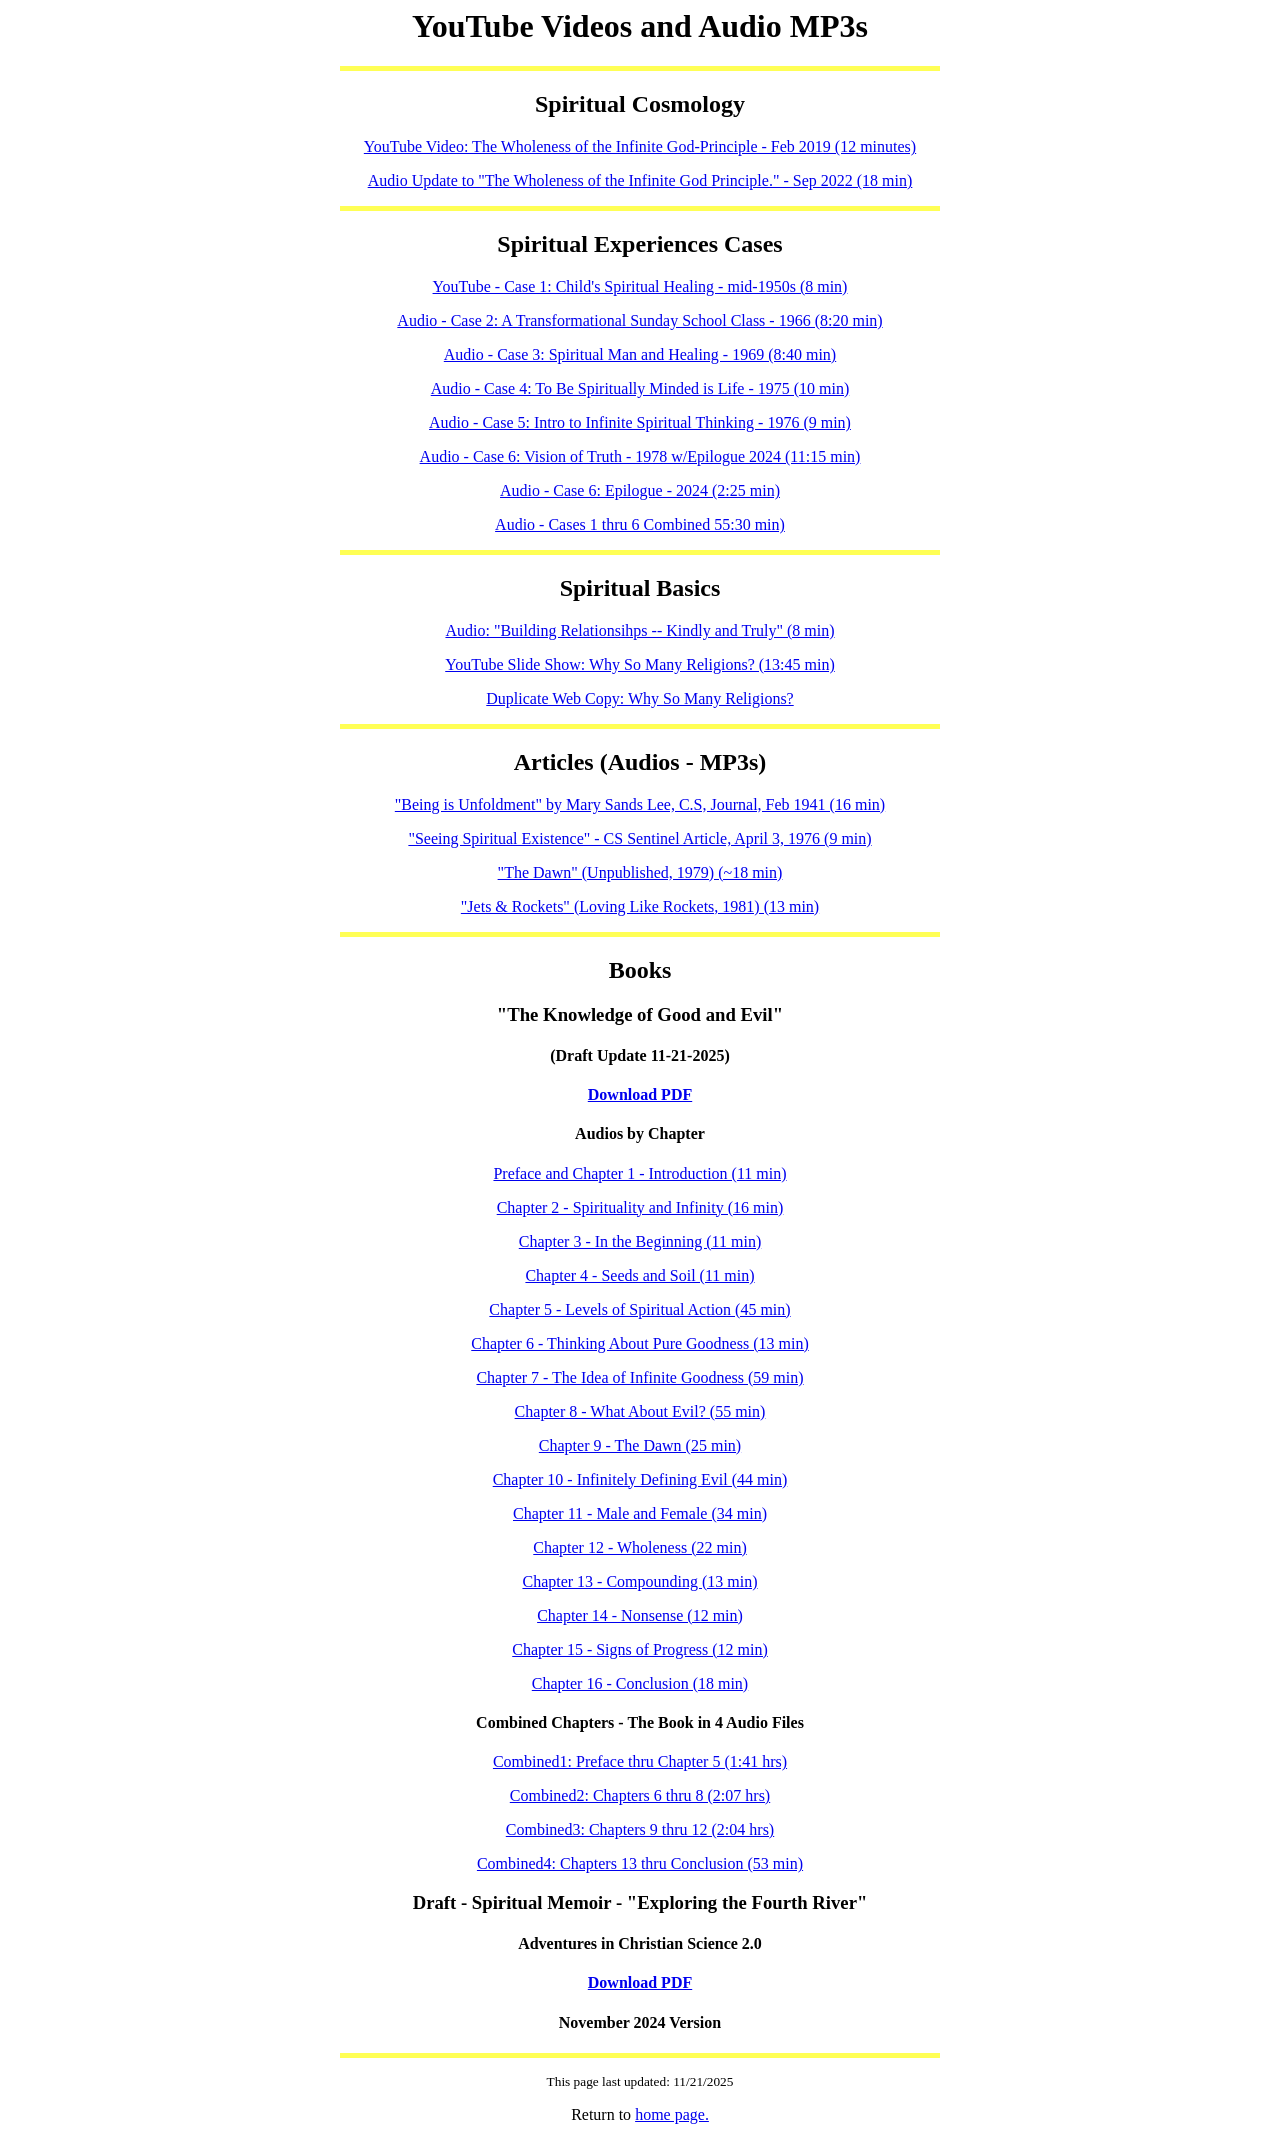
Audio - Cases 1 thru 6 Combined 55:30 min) (640, 524)
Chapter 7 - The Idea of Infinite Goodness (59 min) (639, 1377)
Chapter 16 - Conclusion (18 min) (640, 1683)
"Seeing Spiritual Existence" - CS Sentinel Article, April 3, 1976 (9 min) (639, 838)
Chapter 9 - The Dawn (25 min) (640, 1445)
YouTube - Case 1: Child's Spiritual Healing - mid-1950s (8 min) (640, 286)
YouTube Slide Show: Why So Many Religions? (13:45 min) (640, 664)
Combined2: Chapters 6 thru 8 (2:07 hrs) (640, 1795)
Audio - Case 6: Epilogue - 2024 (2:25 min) (640, 490)
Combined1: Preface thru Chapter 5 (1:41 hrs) (640, 1761)
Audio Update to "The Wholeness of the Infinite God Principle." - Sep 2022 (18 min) (640, 180)
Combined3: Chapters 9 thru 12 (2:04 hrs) (640, 1829)
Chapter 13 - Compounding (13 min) (639, 1581)
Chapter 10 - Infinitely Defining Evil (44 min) (640, 1479)
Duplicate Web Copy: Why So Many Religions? (639, 698)
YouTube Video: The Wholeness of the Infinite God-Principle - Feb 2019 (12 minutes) (640, 146)
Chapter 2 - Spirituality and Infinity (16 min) (640, 1207)
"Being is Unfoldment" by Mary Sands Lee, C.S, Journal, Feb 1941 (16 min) (640, 804)
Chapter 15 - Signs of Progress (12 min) (640, 1649)
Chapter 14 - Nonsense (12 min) (640, 1615)
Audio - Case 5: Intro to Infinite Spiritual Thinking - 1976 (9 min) (640, 422)
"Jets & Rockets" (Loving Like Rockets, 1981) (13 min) (640, 906)
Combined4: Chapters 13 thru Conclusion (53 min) (640, 1863)
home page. (672, 2114)
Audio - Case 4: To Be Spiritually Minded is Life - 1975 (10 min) (640, 388)
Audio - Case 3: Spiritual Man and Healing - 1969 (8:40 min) (640, 354)
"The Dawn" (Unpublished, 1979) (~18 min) (640, 872)
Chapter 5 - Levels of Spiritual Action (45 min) (639, 1309)
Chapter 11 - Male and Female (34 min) (640, 1513)
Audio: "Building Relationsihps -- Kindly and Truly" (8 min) (639, 630)
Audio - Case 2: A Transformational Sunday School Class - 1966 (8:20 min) (639, 320)
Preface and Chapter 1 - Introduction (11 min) (639, 1173)
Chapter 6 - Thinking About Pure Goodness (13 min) (639, 1343)
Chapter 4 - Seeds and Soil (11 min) (639, 1275)
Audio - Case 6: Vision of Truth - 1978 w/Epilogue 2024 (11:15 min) (640, 456)
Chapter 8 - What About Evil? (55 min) (640, 1411)
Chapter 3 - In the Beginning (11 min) (640, 1241)
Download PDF (640, 1094)
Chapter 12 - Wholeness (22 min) (639, 1547)
